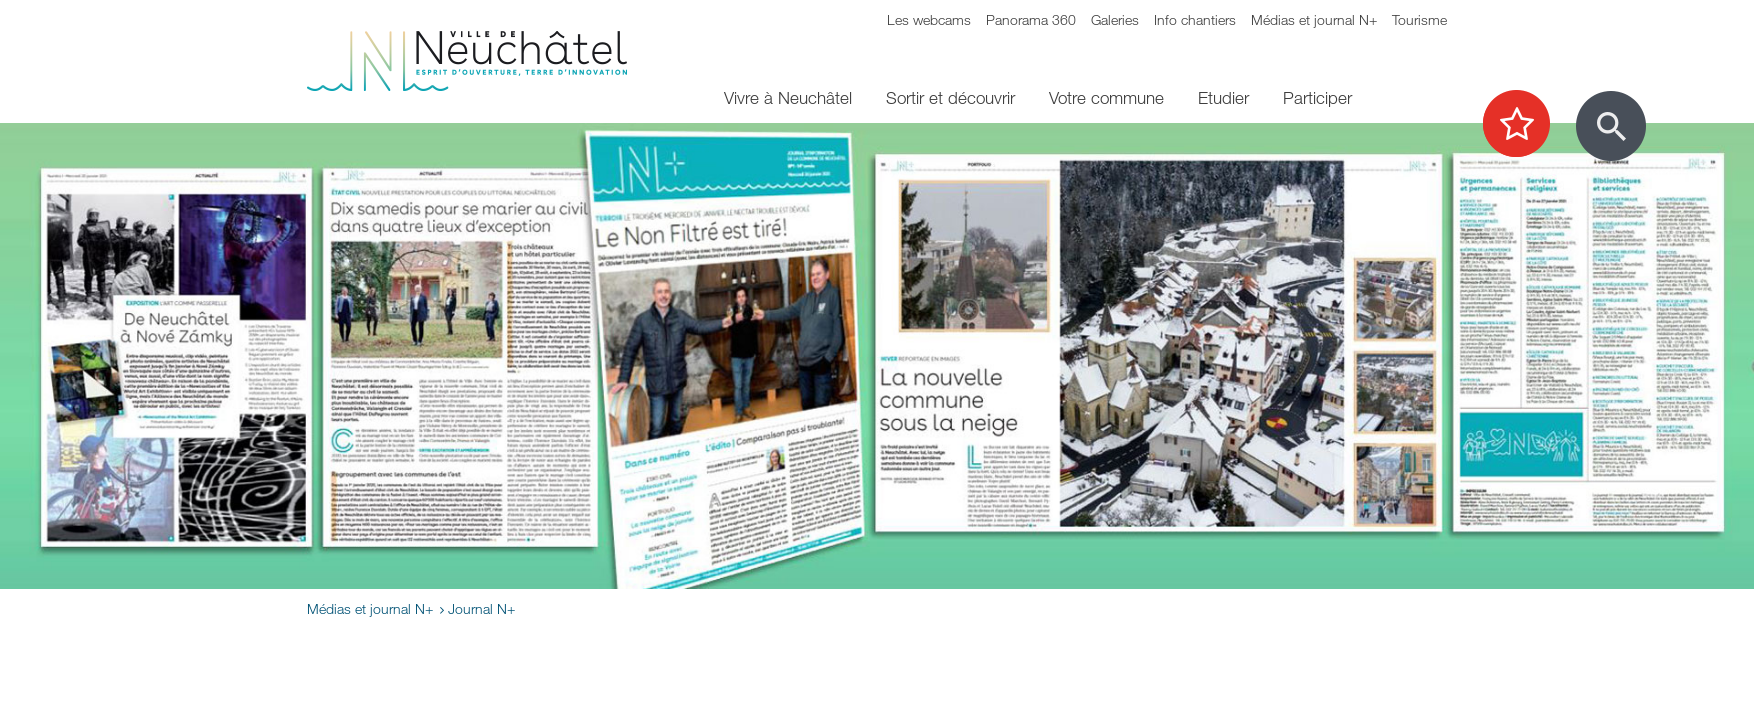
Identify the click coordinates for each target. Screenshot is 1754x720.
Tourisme (1419, 19)
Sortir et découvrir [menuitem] (950, 97)
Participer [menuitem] (1317, 97)
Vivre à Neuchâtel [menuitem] (788, 97)
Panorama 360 (1031, 19)
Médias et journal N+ (1314, 19)
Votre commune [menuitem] (1106, 97)
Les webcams (929, 19)
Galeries (1115, 19)
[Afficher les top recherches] (1526, 125)
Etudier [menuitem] (1223, 97)
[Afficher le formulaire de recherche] (1611, 126)
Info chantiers (1195, 19)
